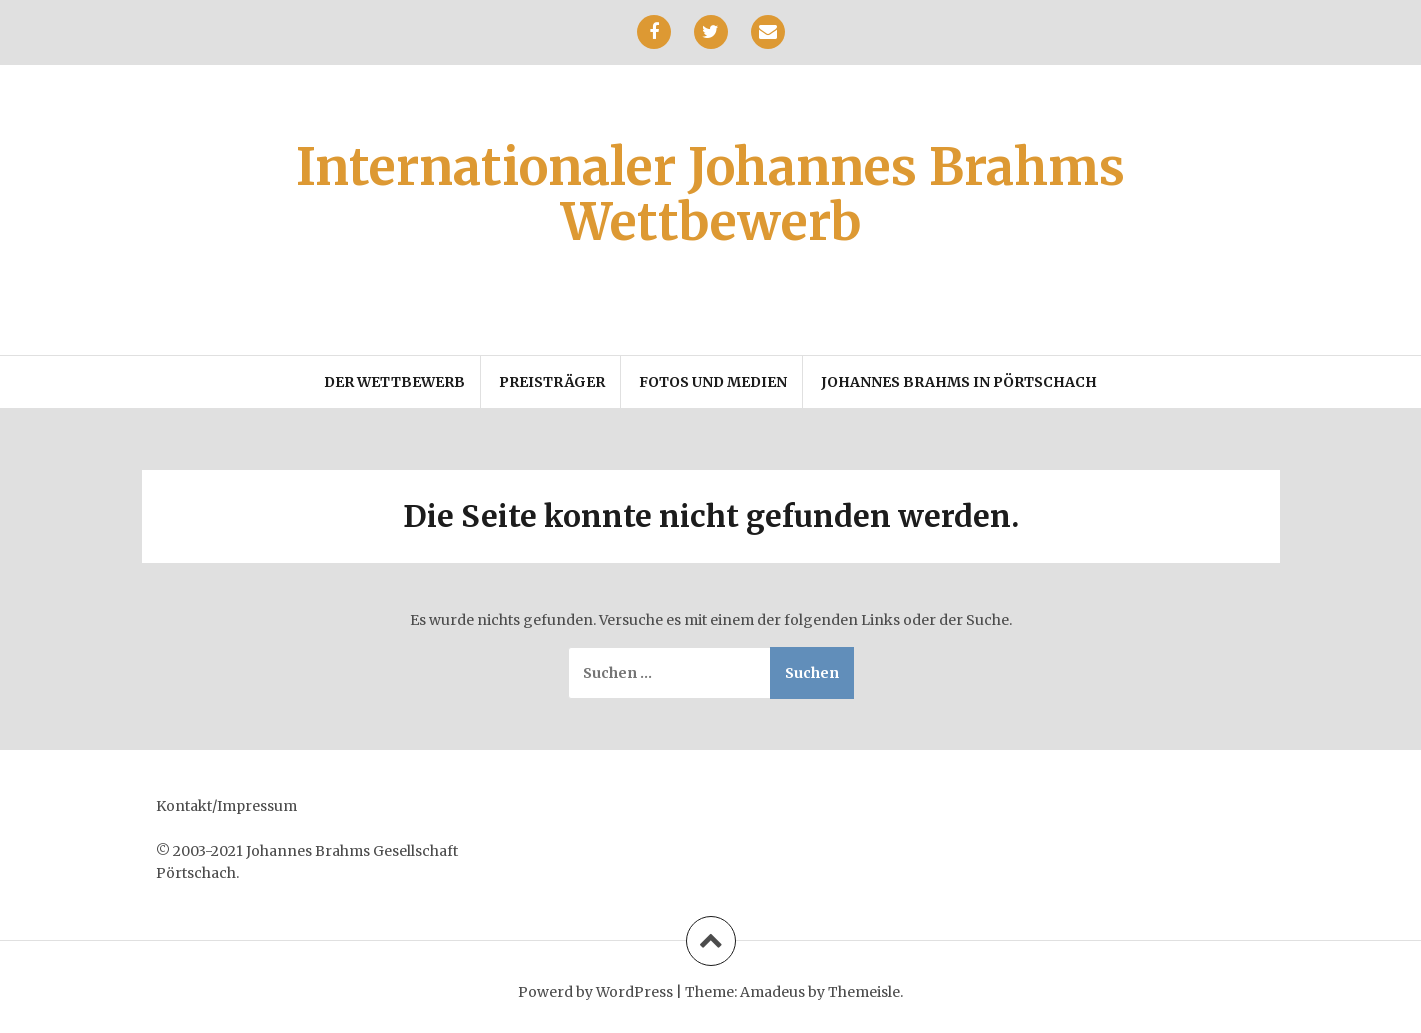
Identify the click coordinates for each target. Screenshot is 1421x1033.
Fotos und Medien (713, 382)
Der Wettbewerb (394, 382)
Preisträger (552, 382)
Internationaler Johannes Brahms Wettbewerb (710, 195)
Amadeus (772, 992)
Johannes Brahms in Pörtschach (959, 382)
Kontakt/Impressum (226, 806)
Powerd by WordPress (595, 992)
